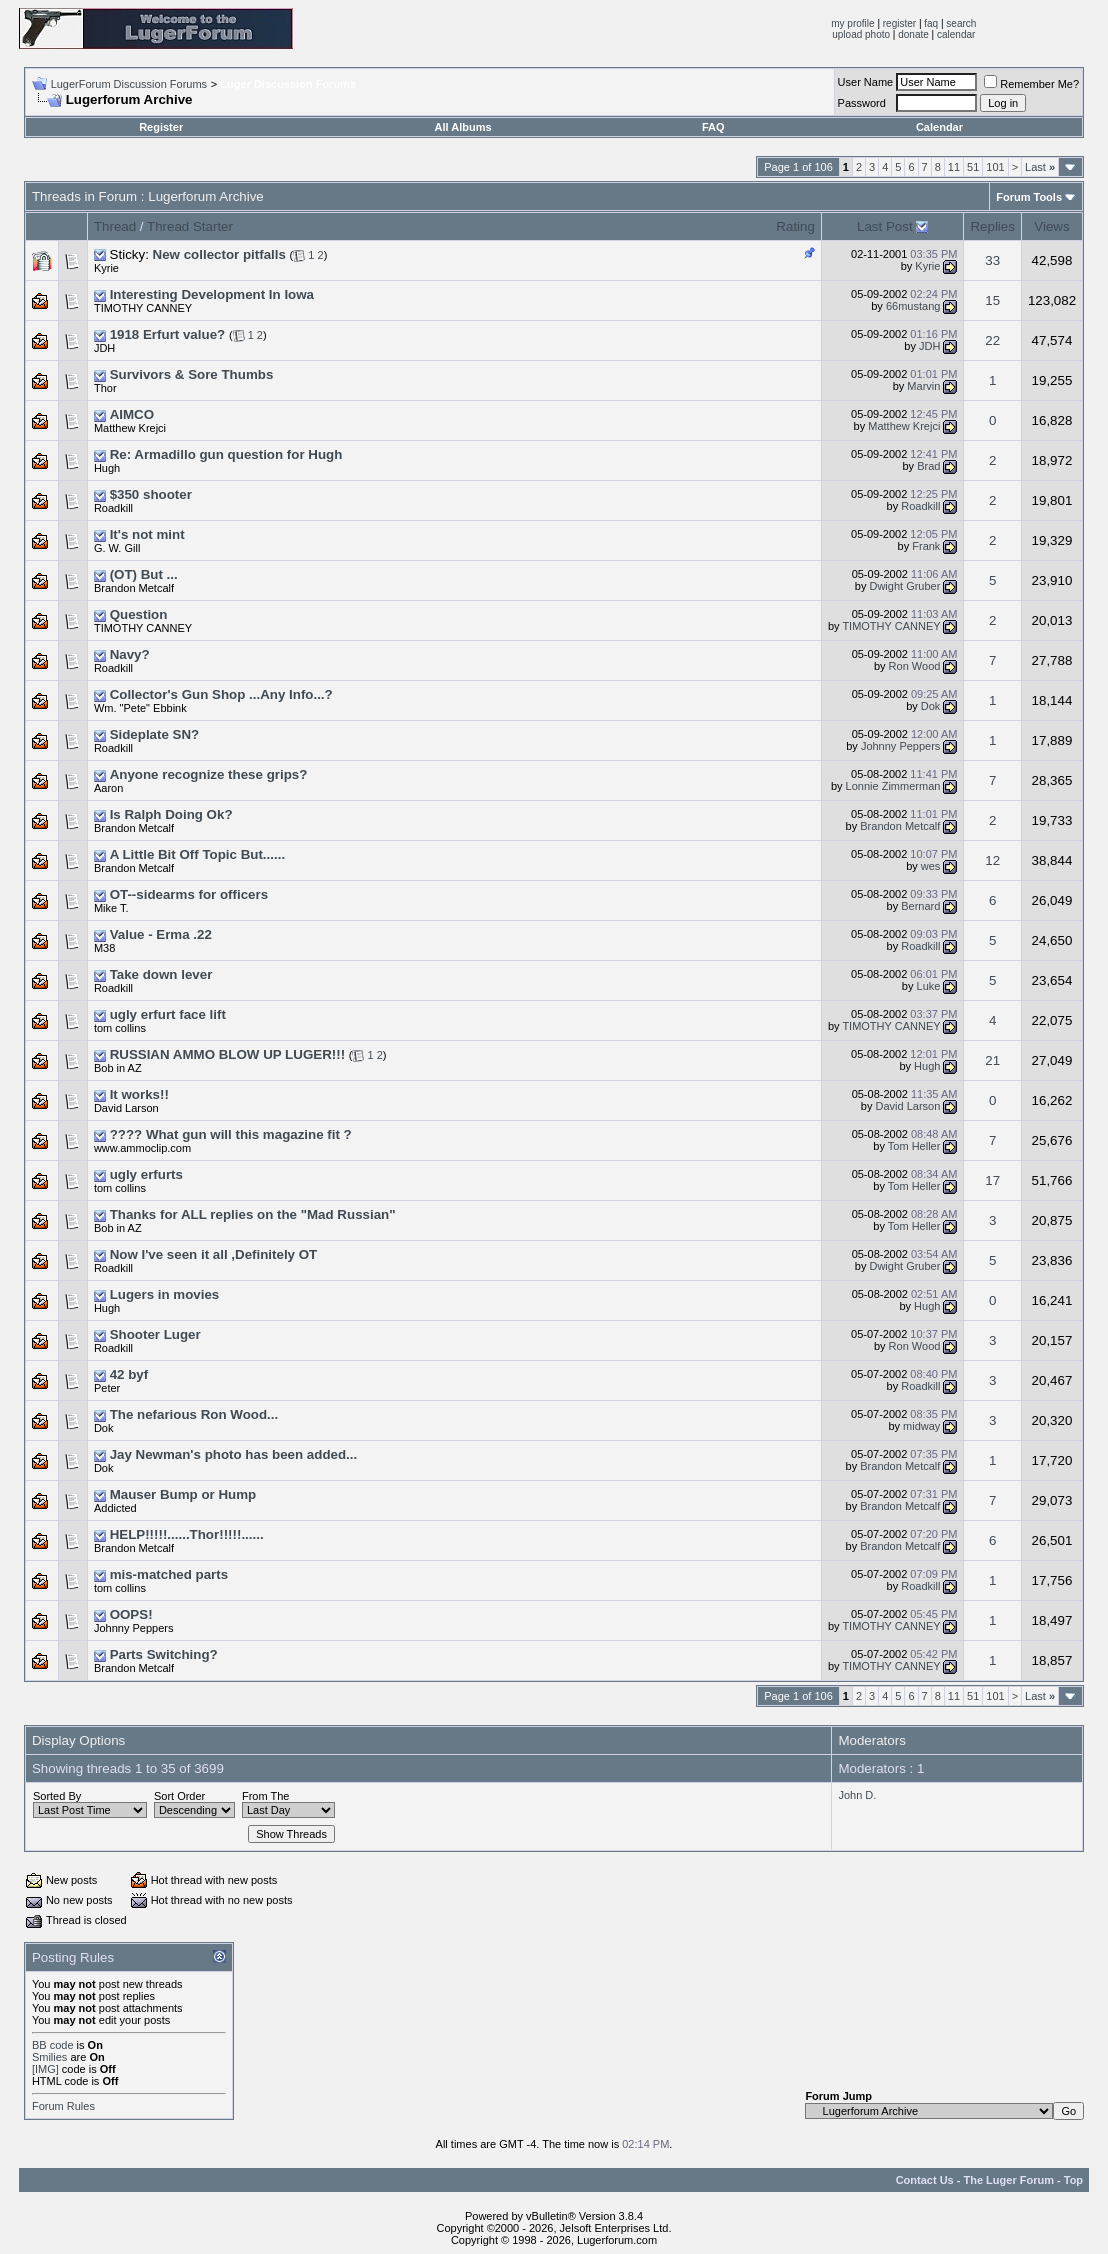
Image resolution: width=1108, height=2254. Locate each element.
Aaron (108, 788)
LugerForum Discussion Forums (129, 84)
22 (992, 340)
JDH (104, 348)
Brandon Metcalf (900, 826)
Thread (115, 226)
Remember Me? (1031, 84)
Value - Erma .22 (161, 934)
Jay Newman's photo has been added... (234, 1454)
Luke (929, 986)
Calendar (939, 127)
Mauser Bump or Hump (183, 1494)
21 (992, 1060)
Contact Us (925, 2180)
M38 (104, 948)
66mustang (913, 306)
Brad (928, 466)
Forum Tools (1029, 197)
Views (1051, 226)
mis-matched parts (169, 1574)
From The (265, 1796)
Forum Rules (63, 2106)
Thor (105, 388)
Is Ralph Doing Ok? (171, 814)
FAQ (713, 127)
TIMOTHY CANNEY (891, 626)
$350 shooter (151, 494)
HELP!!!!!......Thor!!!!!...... (187, 1534)
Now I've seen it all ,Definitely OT (214, 1254)
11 (954, 167)
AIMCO (132, 414)
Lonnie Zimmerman (893, 786)
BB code (53, 2045)
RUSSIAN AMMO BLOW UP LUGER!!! (227, 1054)
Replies (992, 226)
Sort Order (179, 1796)
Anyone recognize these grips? (209, 774)
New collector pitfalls (219, 254)
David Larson (908, 1106)
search (961, 23)
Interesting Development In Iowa (212, 294)
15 (992, 300)
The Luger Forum (1009, 2180)
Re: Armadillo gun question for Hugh (226, 454)
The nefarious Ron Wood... (194, 1414)
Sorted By (57, 1796)
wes (931, 866)
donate (913, 34)
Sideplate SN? (155, 734)
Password (862, 103)
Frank (926, 546)
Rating (795, 226)
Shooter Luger (155, 1334)
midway (921, 1426)
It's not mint (147, 534)
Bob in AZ (118, 1068)
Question (139, 614)
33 (992, 260)
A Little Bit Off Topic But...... (197, 854)
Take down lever (161, 974)
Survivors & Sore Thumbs (192, 374)
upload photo (861, 34)
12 (992, 860)
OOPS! (131, 1614)
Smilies (49, 2057)
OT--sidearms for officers (189, 894)
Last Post (885, 226)
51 (973, 167)
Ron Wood (915, 666)
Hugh (107, 468)
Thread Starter (190, 226)
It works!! (139, 1094)
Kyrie (106, 268)
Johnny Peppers (901, 746)
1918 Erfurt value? (168, 334)
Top (1073, 2180)
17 (992, 1180)
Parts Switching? (164, 1654)
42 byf (129, 1374)
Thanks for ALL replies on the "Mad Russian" (253, 1214)
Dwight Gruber (904, 586)
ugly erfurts (146, 1174)
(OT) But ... (144, 574)
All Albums (463, 127)
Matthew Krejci (904, 426)
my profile (852, 23)
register (899, 23)
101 (995, 167)
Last (1040, 167)
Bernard (920, 906)
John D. (857, 1795)
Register (161, 127)
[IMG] (45, 2069)
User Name (866, 82)
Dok (931, 706)
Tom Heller (914, 1146)
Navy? (130, 654)
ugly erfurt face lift (168, 1014)
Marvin (923, 386)
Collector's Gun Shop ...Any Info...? (221, 694)
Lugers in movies (165, 1294)
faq (931, 23)
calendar (956, 34)
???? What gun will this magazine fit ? (231, 1134)
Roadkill (113, 508)
